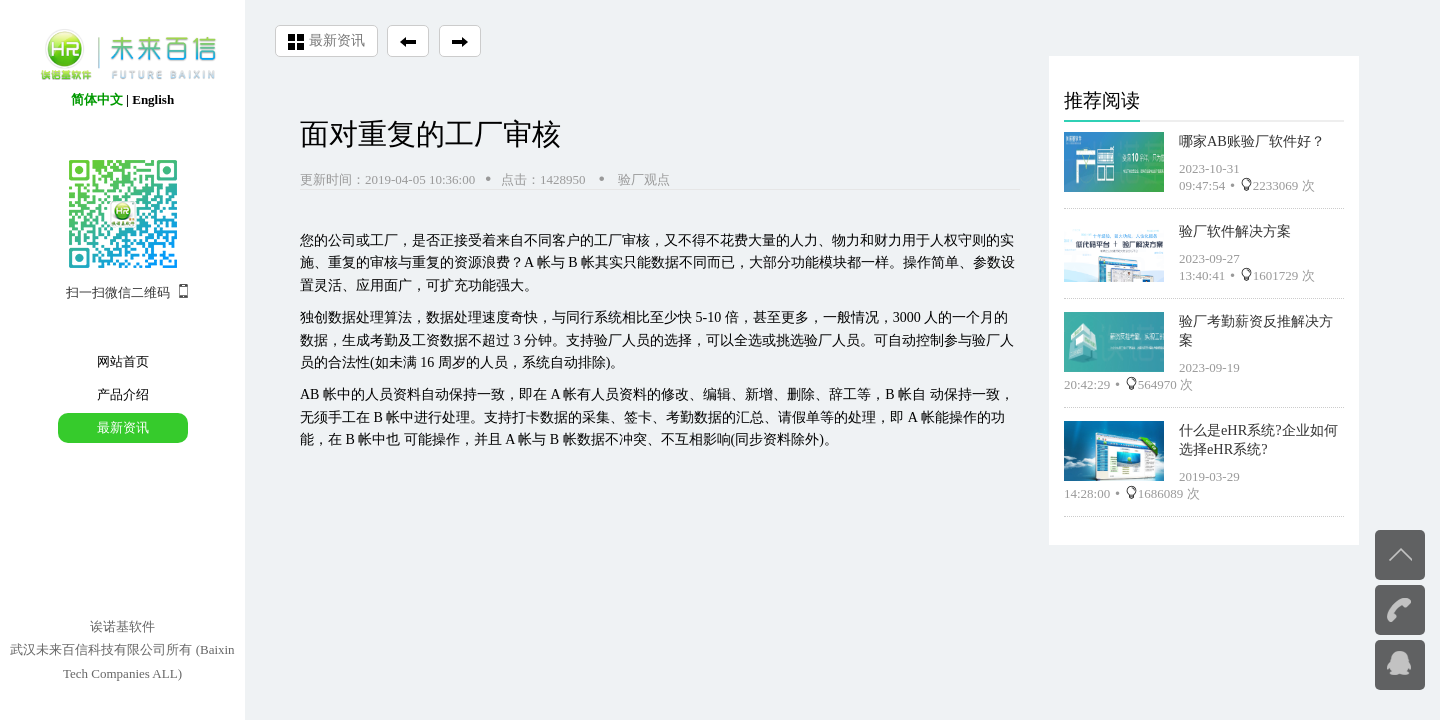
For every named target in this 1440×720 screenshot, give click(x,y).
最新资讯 (123, 427)
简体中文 (97, 99)
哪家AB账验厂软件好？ (1252, 141)
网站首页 (123, 361)
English (153, 99)
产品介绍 (123, 394)
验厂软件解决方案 (1235, 231)
